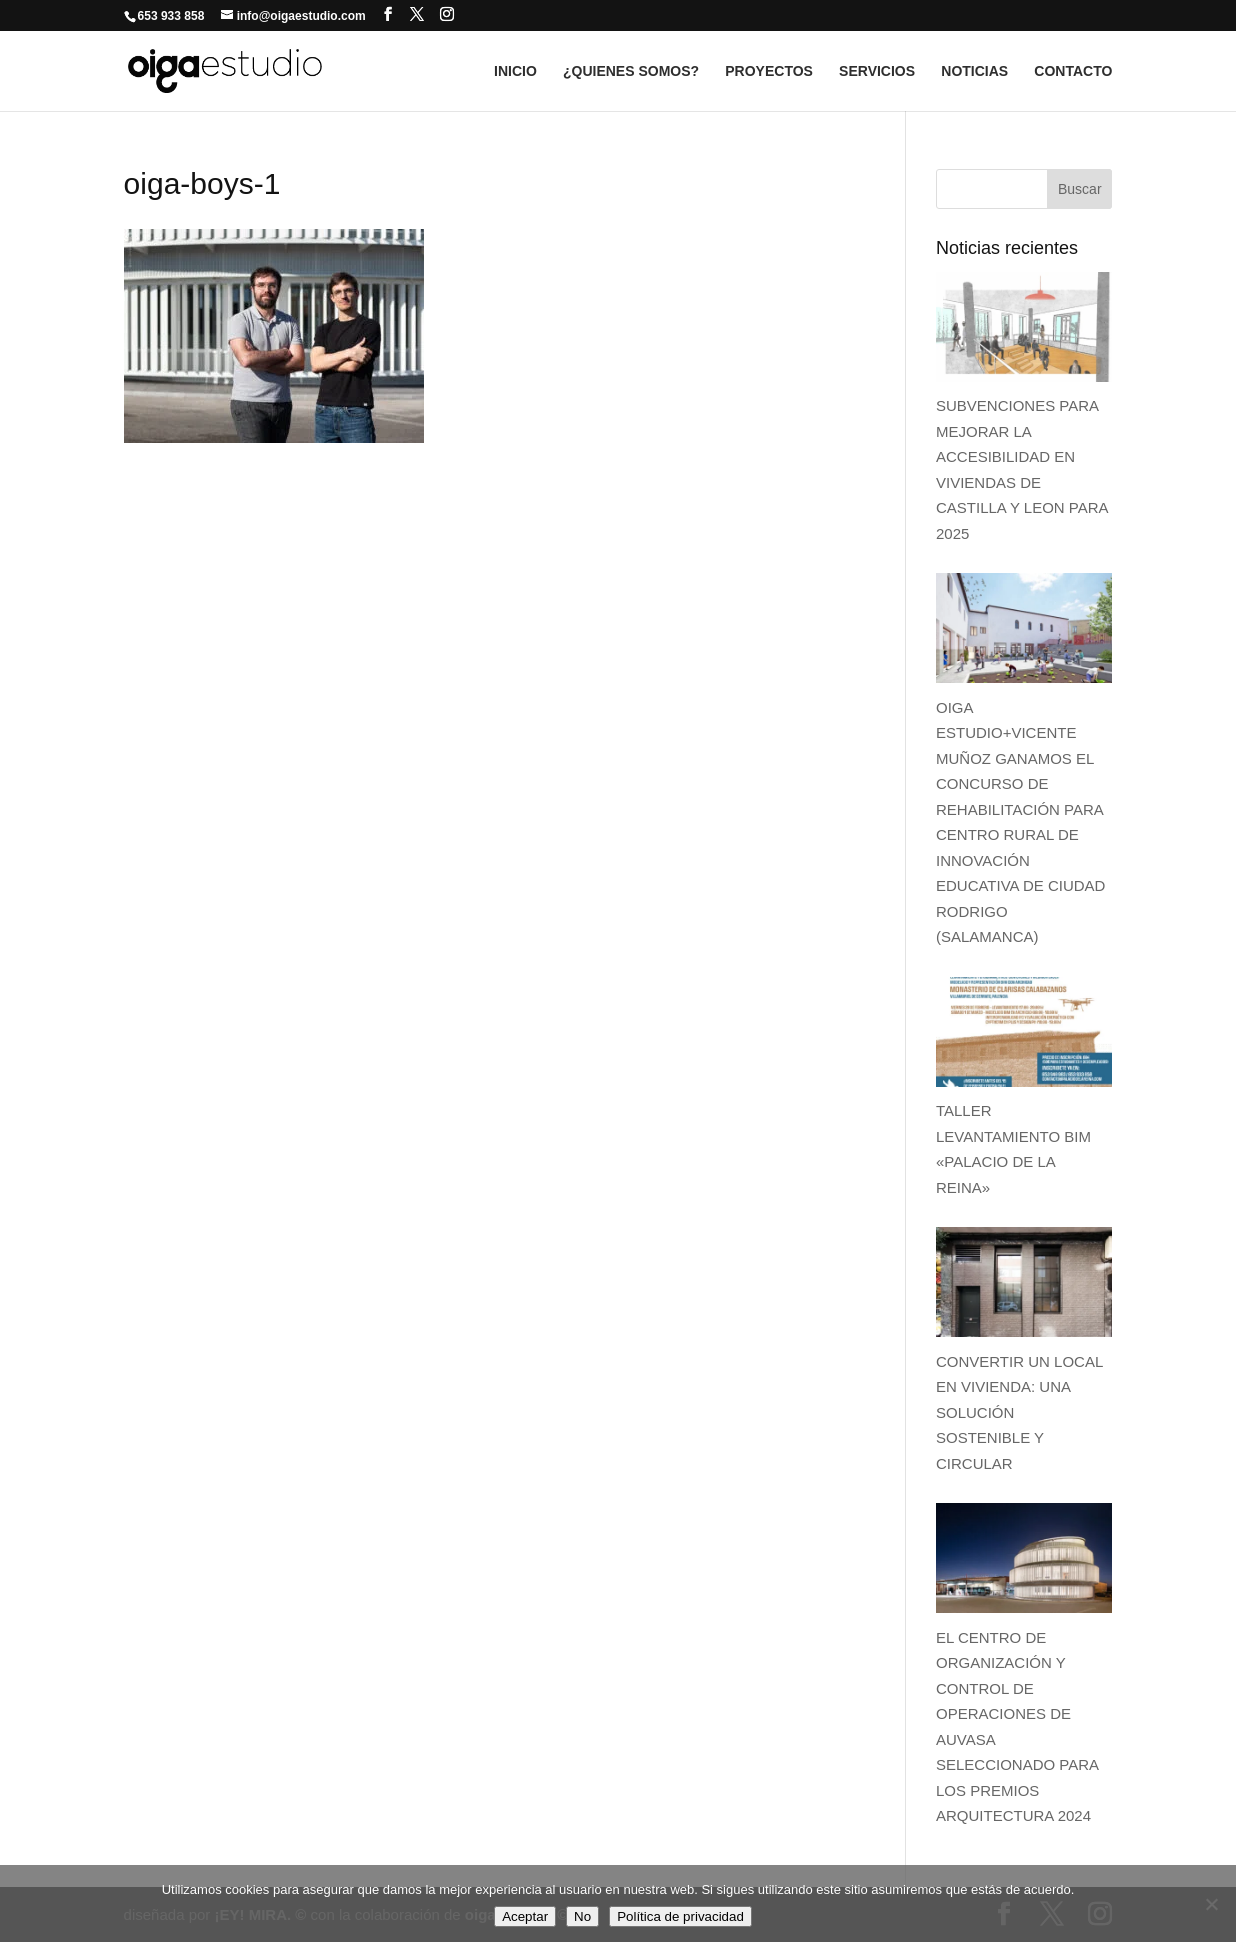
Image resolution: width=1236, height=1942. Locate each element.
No (582, 1916)
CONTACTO (1073, 71)
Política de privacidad (680, 1916)
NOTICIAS (974, 71)
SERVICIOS (877, 71)
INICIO (515, 71)
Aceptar (525, 1916)
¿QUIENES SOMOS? (631, 71)
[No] (1211, 1904)
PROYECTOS (769, 71)
